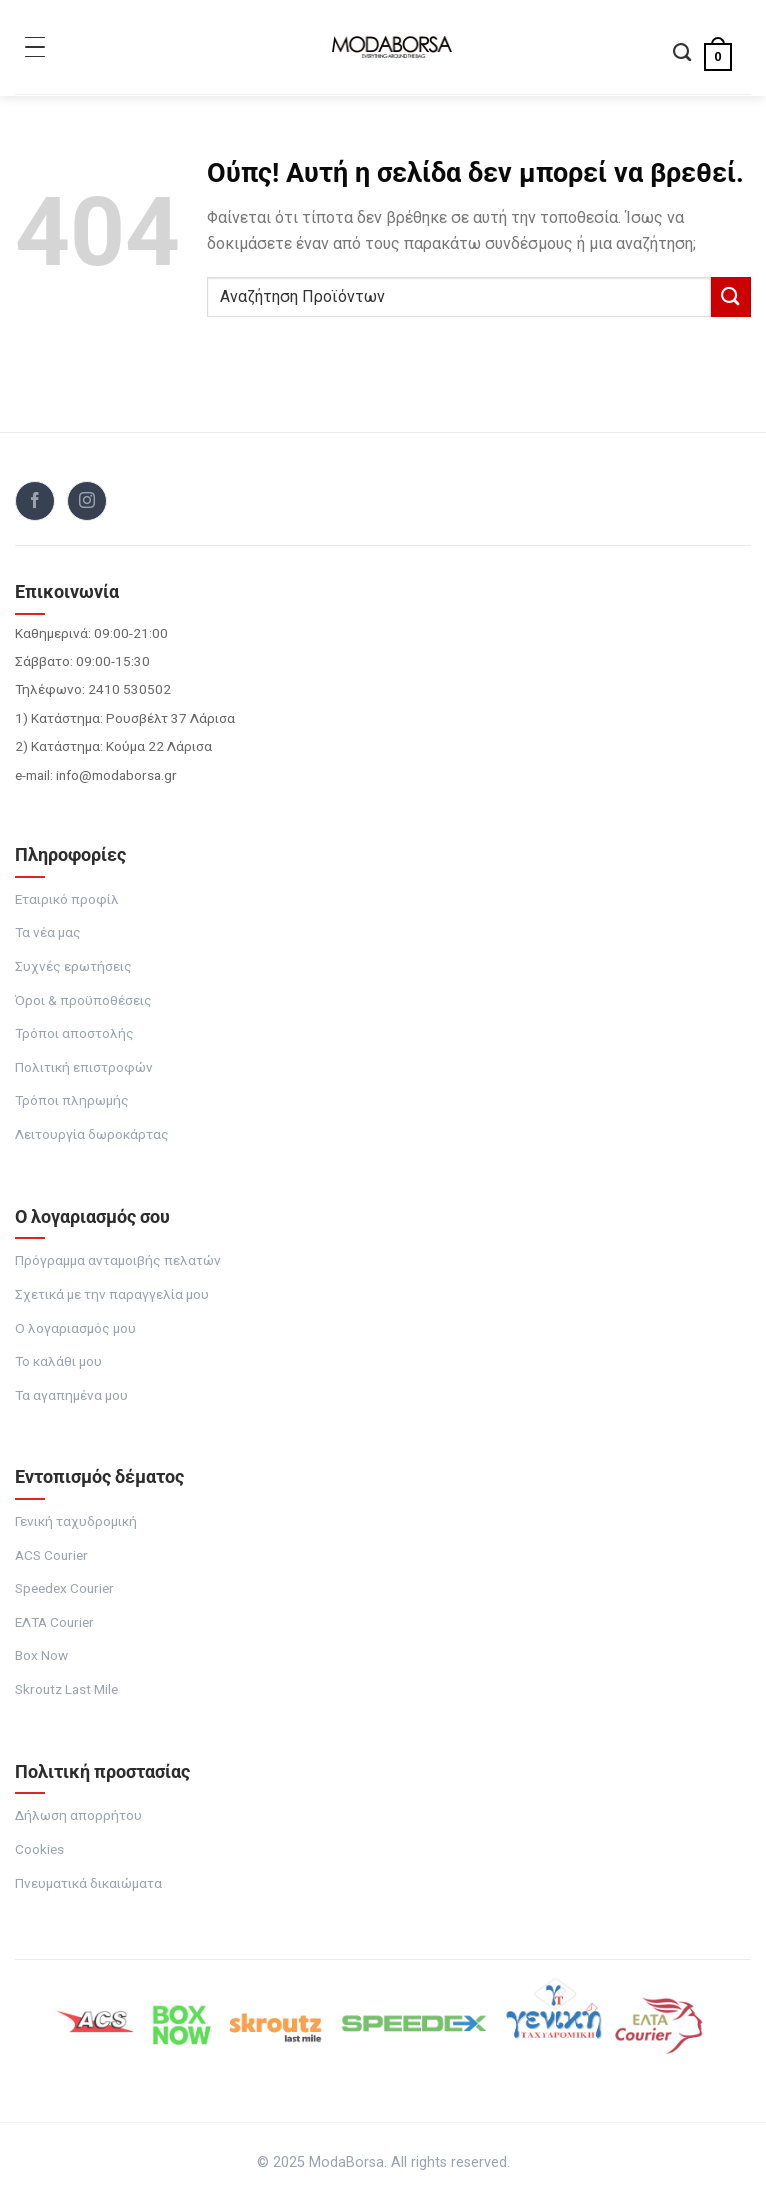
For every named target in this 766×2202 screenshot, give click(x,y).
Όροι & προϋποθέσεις (83, 1000)
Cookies (39, 1849)
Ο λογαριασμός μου (75, 1328)
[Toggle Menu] (35, 47)
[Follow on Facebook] (35, 501)
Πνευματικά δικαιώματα (88, 1883)
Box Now (41, 1655)
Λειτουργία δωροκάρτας (92, 1134)
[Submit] (731, 296)
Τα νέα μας (48, 932)
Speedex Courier (64, 1588)
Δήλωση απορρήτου (78, 1815)
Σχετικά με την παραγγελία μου (112, 1294)
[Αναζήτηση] (682, 54)
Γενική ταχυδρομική (76, 1521)
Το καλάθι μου (58, 1361)
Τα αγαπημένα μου (71, 1395)
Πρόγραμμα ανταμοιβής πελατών (118, 1260)
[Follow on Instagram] (87, 501)
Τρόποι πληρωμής (72, 1100)
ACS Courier (51, 1555)
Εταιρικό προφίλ (67, 899)
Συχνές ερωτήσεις (73, 966)
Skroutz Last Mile (66, 1689)
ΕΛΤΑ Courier (54, 1622)
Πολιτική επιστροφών (84, 1067)
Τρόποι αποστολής (74, 1033)
